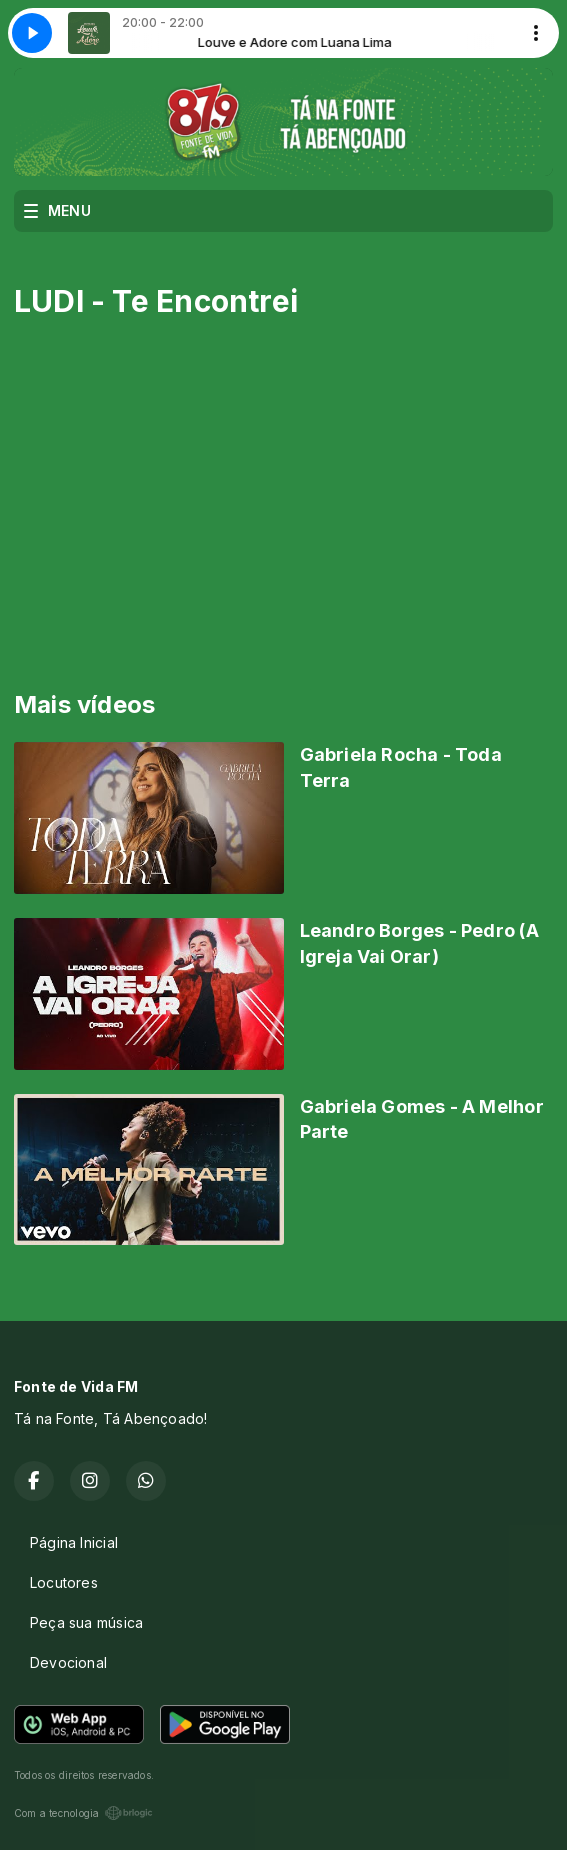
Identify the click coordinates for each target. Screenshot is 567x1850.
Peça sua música (86, 1622)
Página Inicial (74, 1542)
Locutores (64, 1582)
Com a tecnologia (83, 1813)
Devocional (68, 1662)
